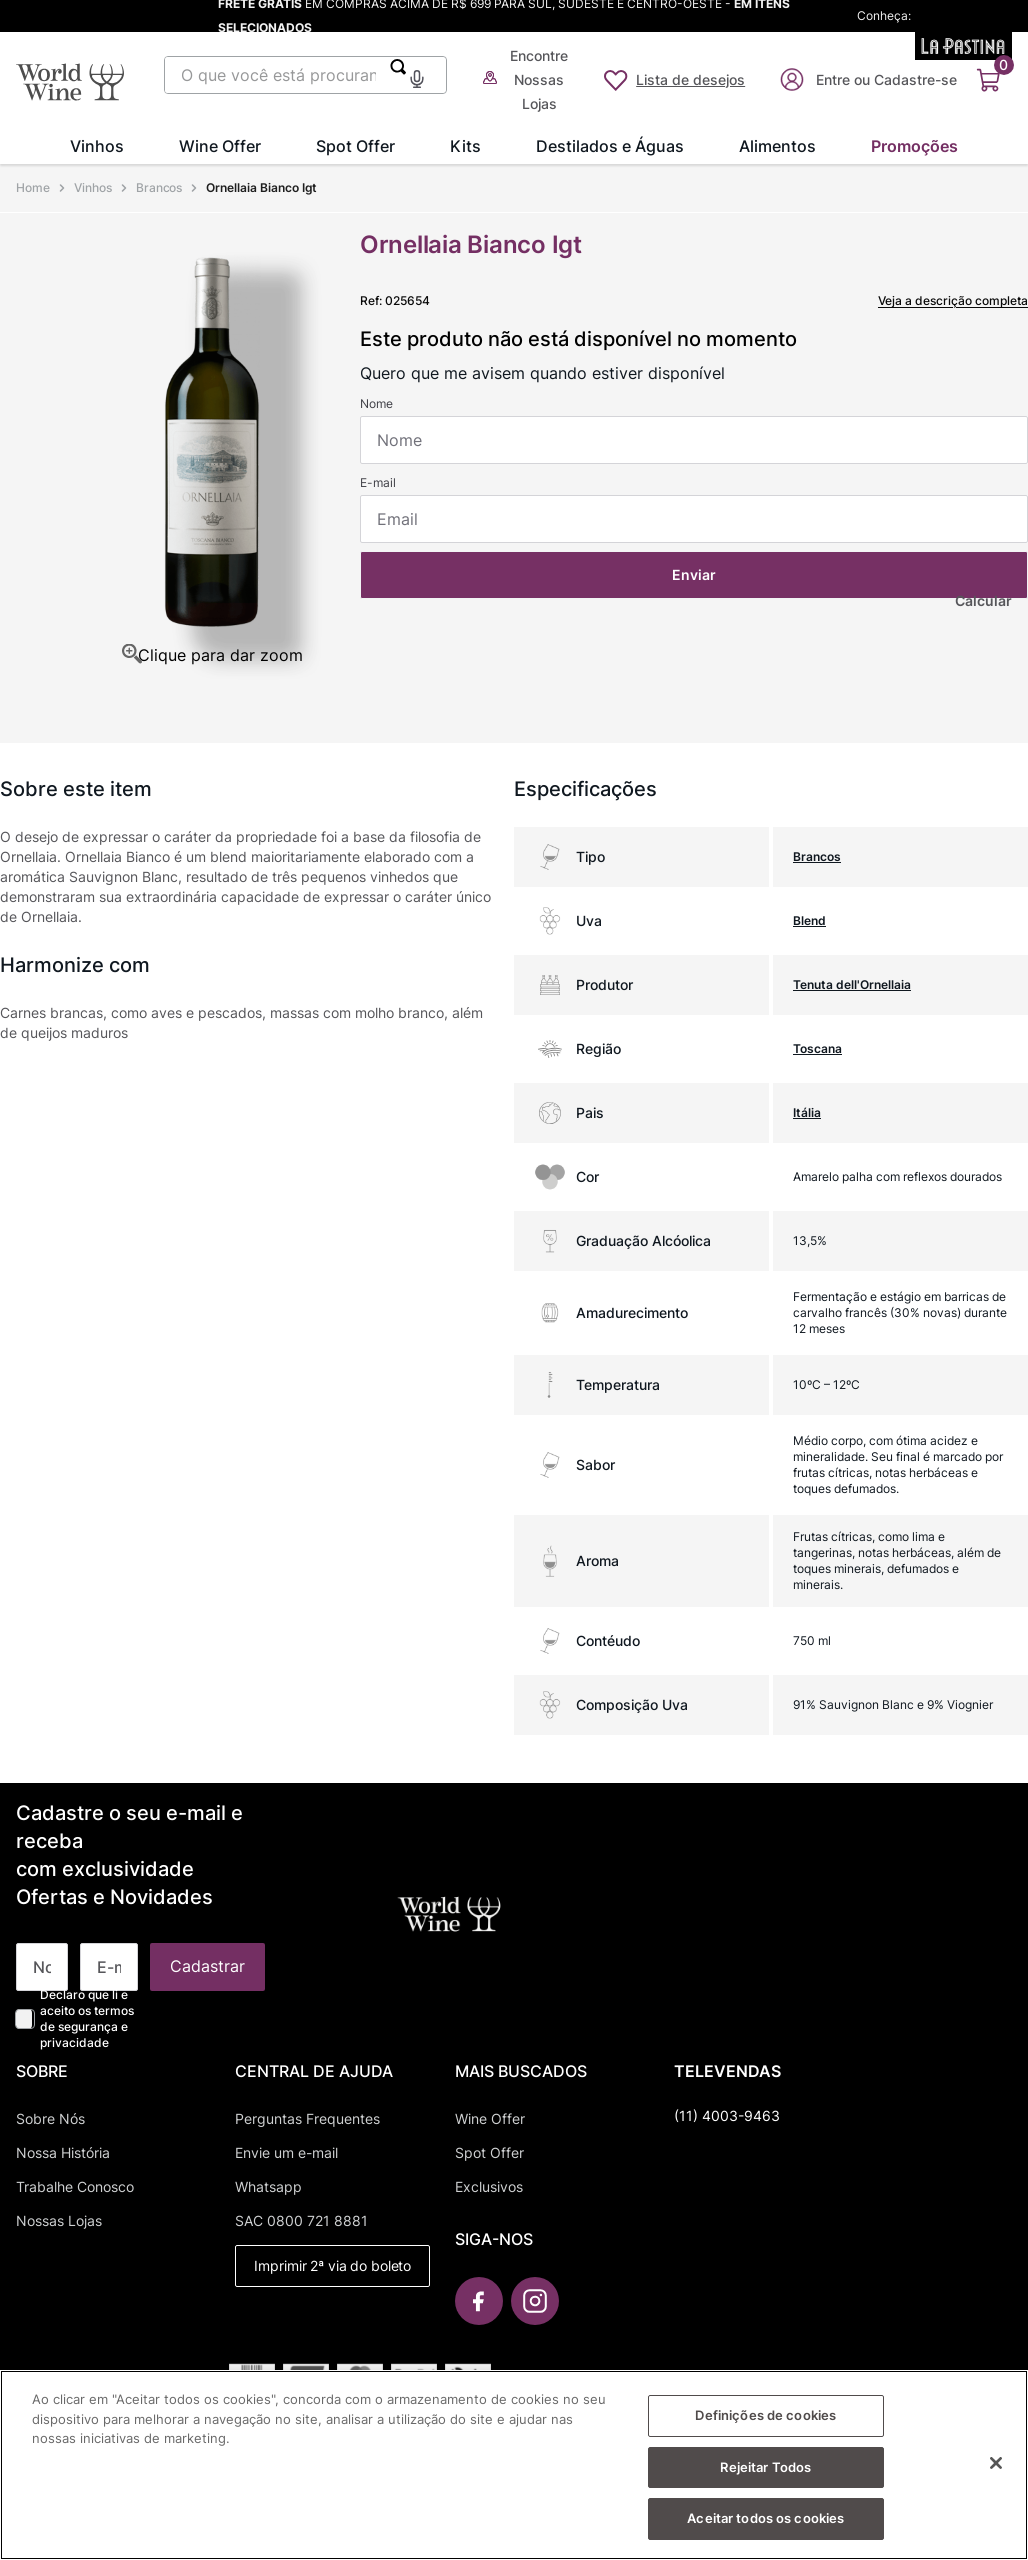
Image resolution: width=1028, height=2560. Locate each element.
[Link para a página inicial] (35, 188)
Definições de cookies (765, 2420)
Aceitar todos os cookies (765, 2523)
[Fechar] (996, 2467)
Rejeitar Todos (765, 2471)
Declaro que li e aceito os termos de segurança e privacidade (87, 2018)
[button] (417, 76)
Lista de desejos (690, 79)
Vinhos (93, 187)
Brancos (159, 187)
